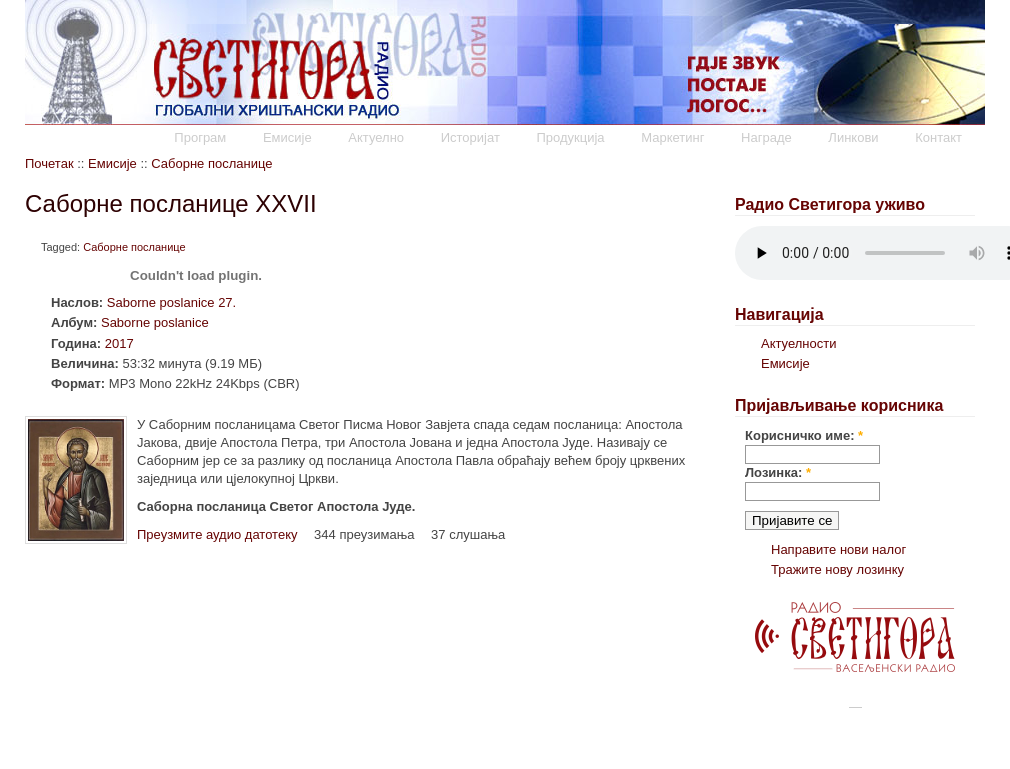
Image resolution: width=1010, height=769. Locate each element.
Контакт (938, 137)
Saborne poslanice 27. (171, 302)
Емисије (287, 137)
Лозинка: (778, 472)
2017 (119, 343)
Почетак (49, 163)
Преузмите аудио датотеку (217, 534)
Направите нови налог (838, 549)
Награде (766, 137)
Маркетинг (672, 137)
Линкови (853, 137)
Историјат (470, 137)
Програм (200, 137)
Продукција (570, 137)
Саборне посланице (211, 163)
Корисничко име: (804, 435)
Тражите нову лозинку (837, 569)
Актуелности (798, 343)
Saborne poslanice (155, 322)
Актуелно (376, 137)
